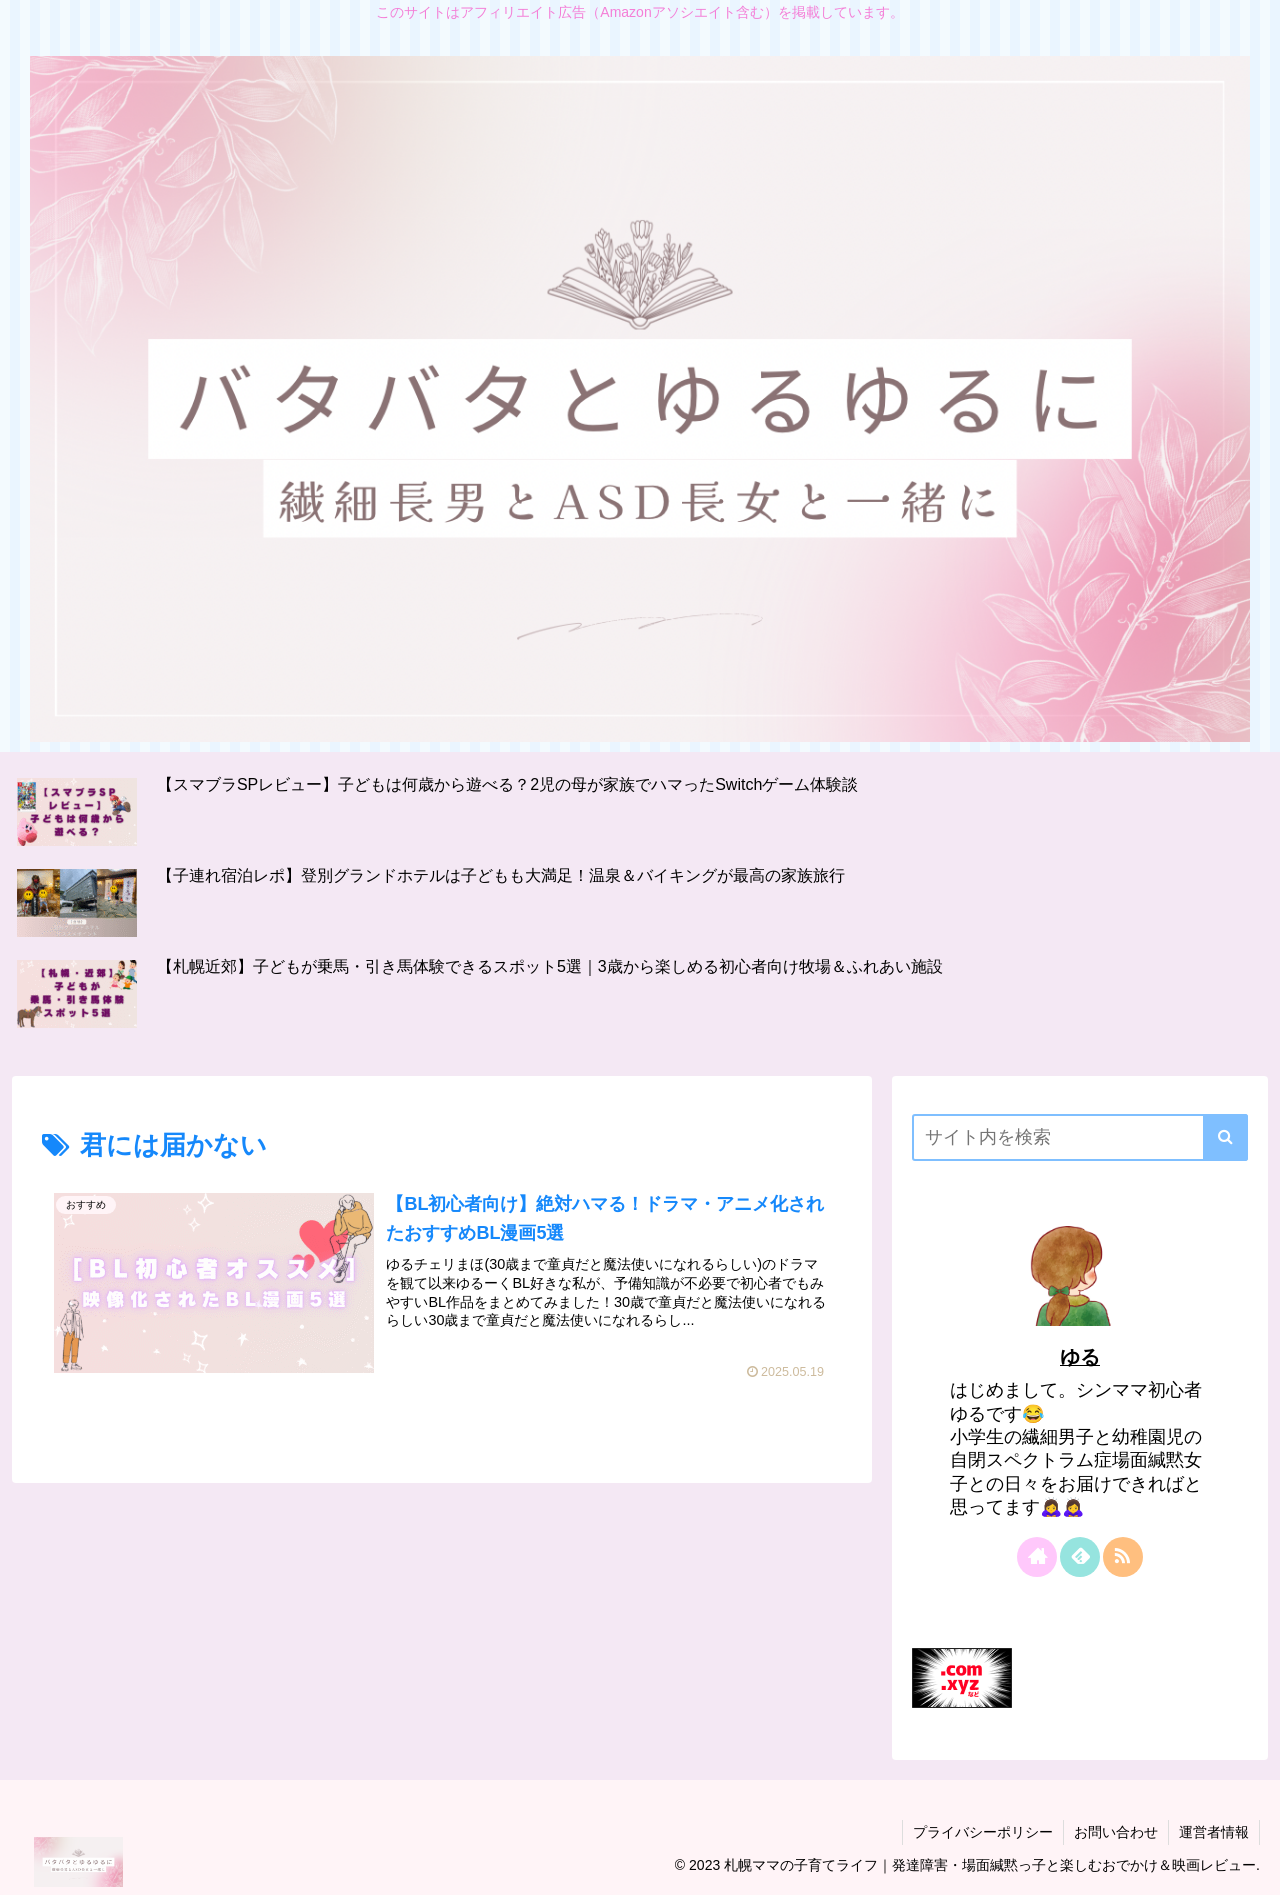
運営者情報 (1214, 1832)
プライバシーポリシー (983, 1832)
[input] (1080, 1137)
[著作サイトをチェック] (1037, 1557)
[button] (1225, 1137)
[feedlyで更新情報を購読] (1080, 1557)
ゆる (1080, 1357)
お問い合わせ (1116, 1832)
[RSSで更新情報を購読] (1123, 1557)
